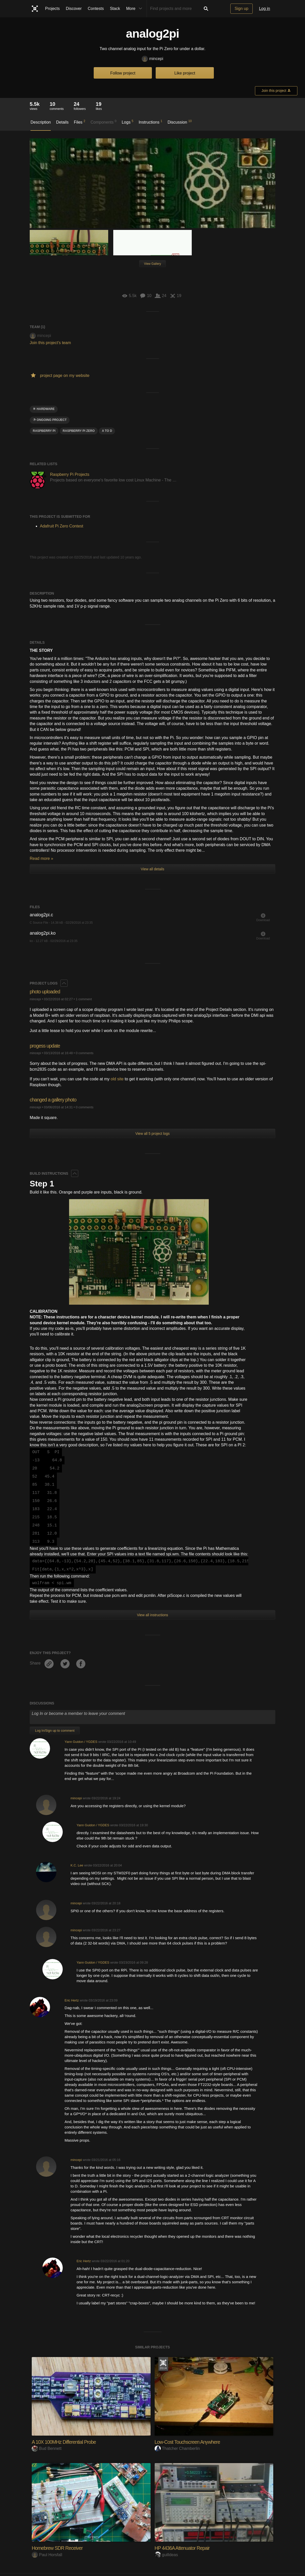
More (135, 9)
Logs (127, 121)
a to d (107, 431)
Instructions (150, 121)
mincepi (152, 59)
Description (40, 122)
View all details (152, 869)
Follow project (122, 73)
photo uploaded (47, 991)
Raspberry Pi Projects (69, 474)
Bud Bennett (46, 2448)
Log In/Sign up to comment (54, 1730)
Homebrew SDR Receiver (61, 2548)
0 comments (84, 1053)
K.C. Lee (77, 1865)
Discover (74, 8)
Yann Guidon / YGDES (81, 1742)
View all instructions (152, 1615)
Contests (96, 8)
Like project (184, 73)
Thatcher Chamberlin (177, 2448)
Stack (115, 8)
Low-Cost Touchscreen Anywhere (192, 2442)
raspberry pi (44, 431)
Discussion (180, 121)
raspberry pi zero (79, 431)
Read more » (41, 858)
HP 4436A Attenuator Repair (186, 2548)
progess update (47, 1045)
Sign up (241, 8)
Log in (264, 8)
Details (62, 122)
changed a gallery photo (57, 1099)
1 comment (84, 999)
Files (79, 121)
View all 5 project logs (152, 1133)
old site (117, 1079)
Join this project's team (50, 343)
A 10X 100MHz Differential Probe (69, 2442)
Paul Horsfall (47, 2555)
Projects (52, 8)
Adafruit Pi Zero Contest (61, 526)
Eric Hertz (72, 2000)
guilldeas (166, 2555)
